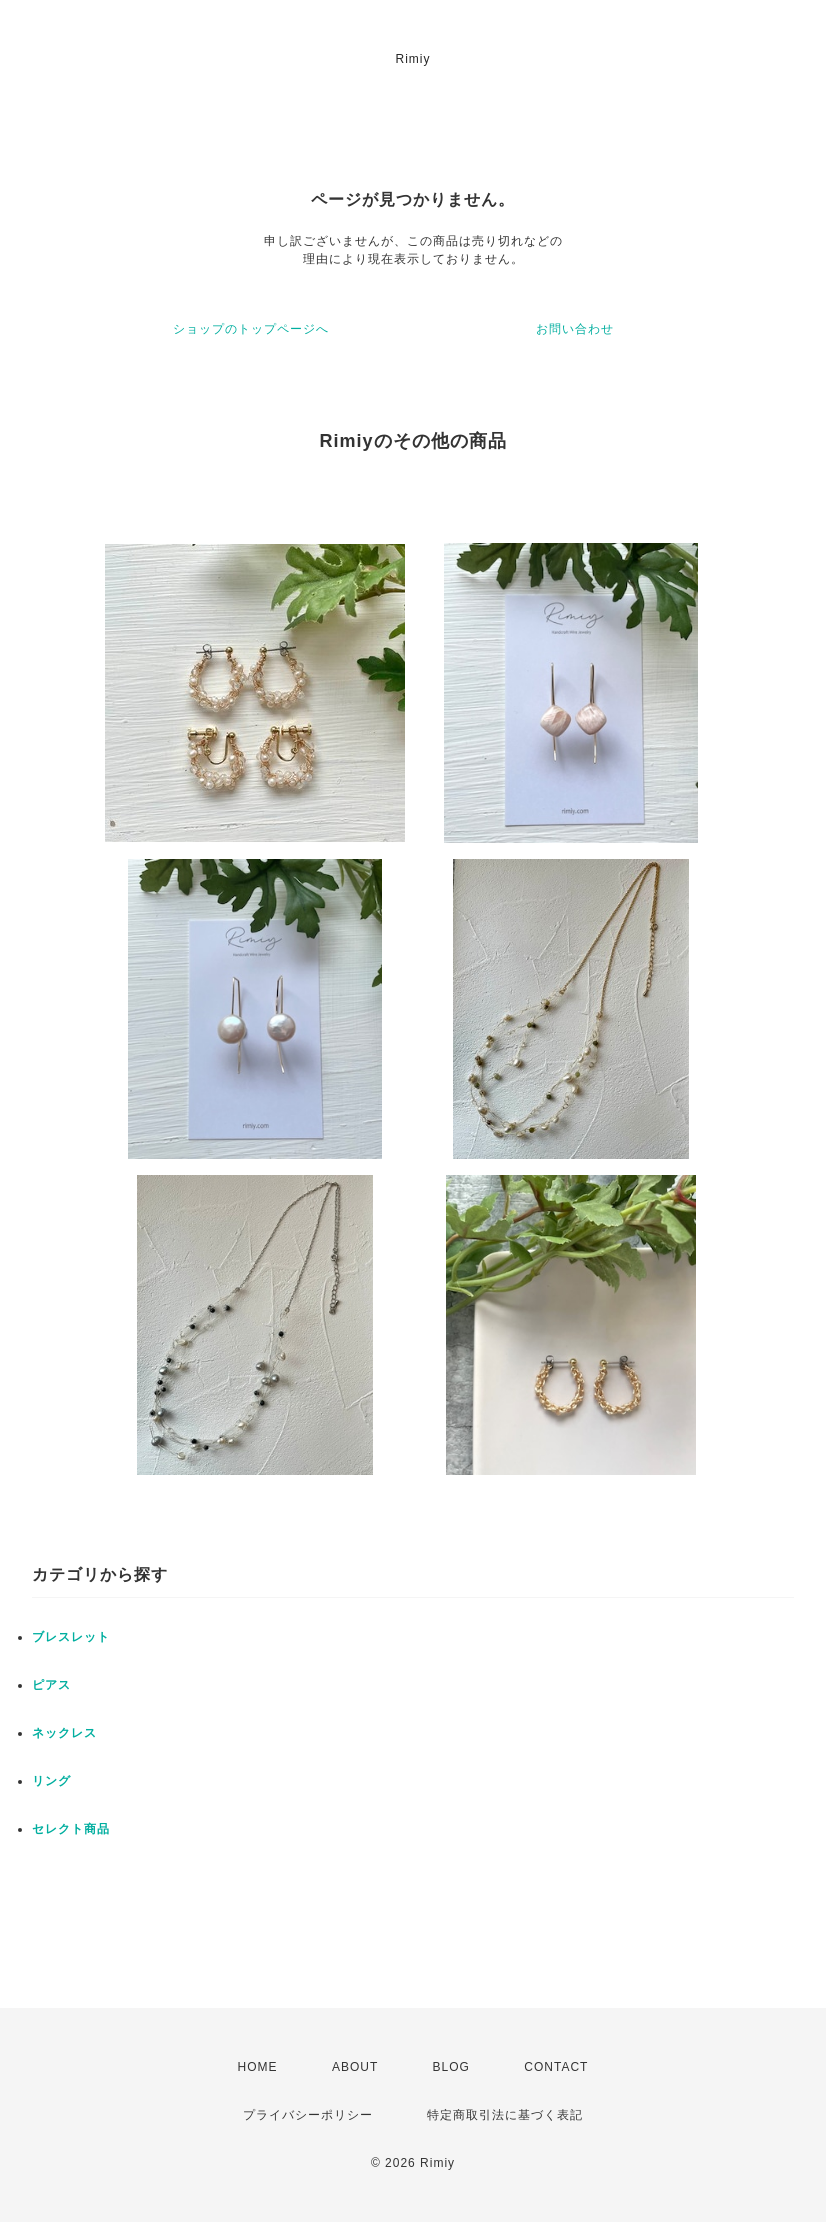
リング (51, 1781)
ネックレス (64, 1733)
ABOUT (355, 2067)
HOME (258, 2067)
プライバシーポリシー (308, 2115)
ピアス (51, 1685)
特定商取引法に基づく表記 (505, 2115)
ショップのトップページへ (251, 329)
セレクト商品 (71, 1829)
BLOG (451, 2067)
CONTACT (556, 2067)
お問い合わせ (575, 329)
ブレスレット (71, 1637)
